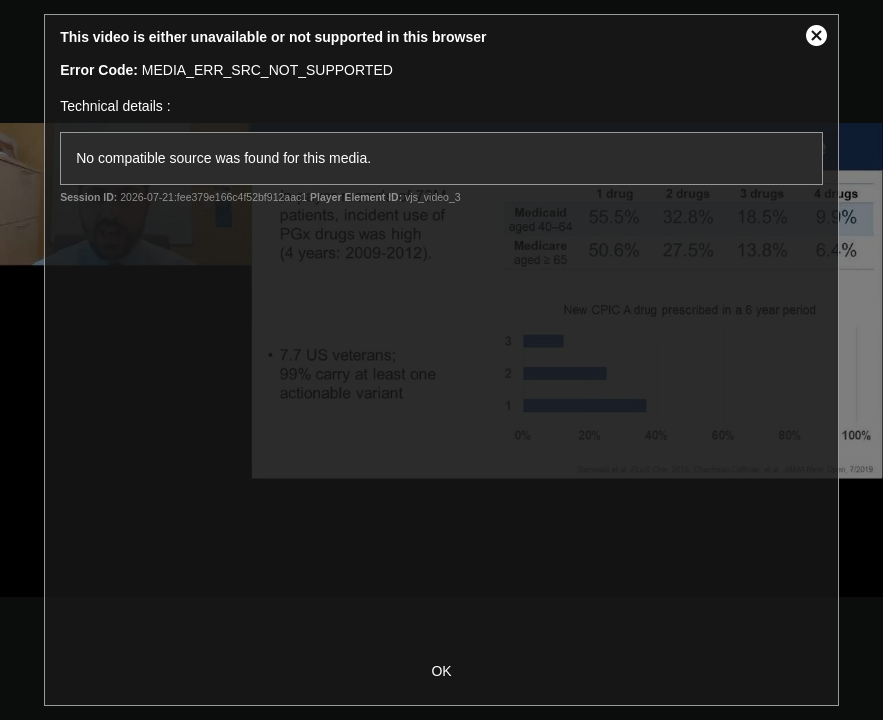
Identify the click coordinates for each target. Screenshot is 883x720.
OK (441, 671)
